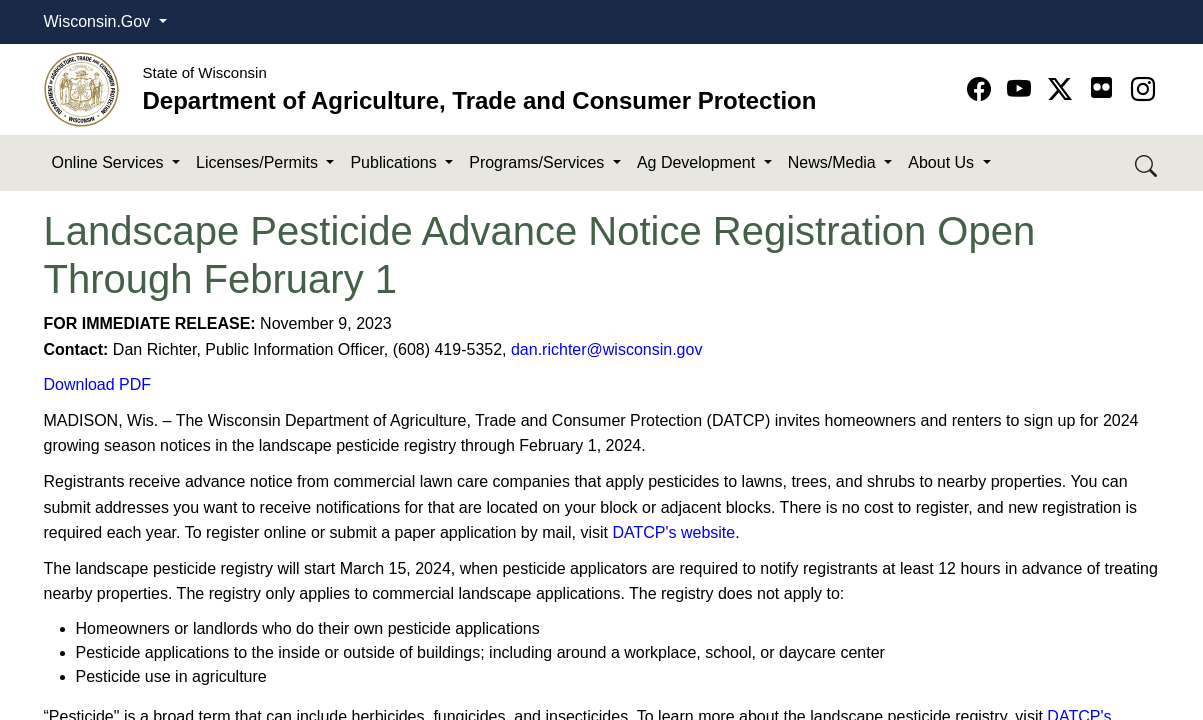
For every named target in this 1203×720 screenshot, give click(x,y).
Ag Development (698, 162)
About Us (943, 162)
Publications (395, 162)
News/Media (834, 162)
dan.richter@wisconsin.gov (606, 349)
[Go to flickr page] (1101, 87)
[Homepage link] (81, 88)
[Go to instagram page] (1143, 89)
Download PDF (98, 384)
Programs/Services (539, 162)
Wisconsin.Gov (99, 21)
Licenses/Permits (259, 162)
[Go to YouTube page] (1022, 89)
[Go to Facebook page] (982, 89)
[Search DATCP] (1147, 163)
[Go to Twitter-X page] (1063, 89)
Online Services (110, 162)
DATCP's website (673, 532)
